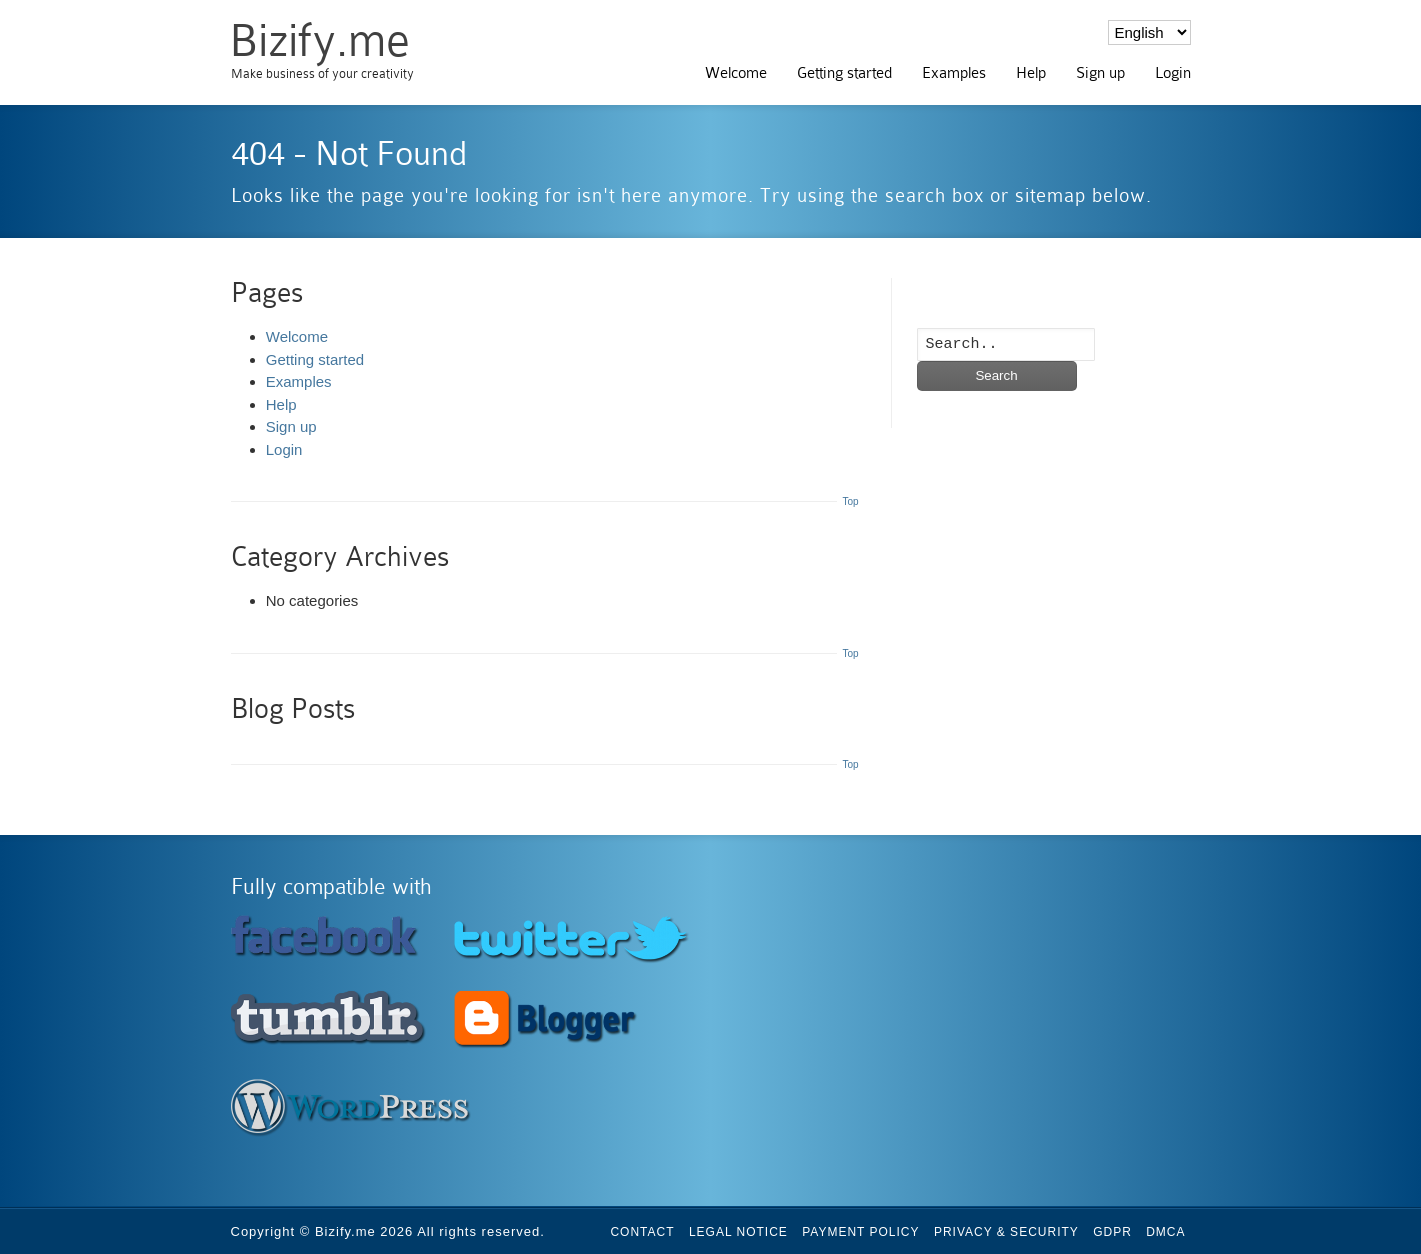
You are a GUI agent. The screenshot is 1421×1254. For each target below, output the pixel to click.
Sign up (1100, 73)
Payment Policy (860, 1232)
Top (850, 501)
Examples (954, 73)
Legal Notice (738, 1232)
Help (1031, 73)
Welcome (736, 73)
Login (1173, 73)
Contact (642, 1232)
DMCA (1165, 1232)
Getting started (844, 73)
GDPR (1112, 1232)
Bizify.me (319, 40)
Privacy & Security (1006, 1232)
